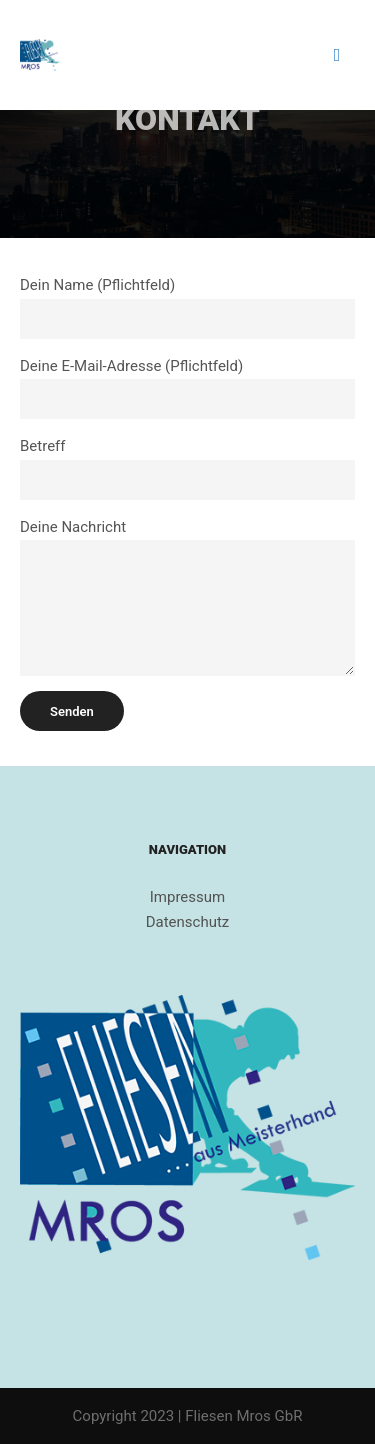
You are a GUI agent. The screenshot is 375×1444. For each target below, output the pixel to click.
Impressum (187, 897)
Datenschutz (188, 922)
